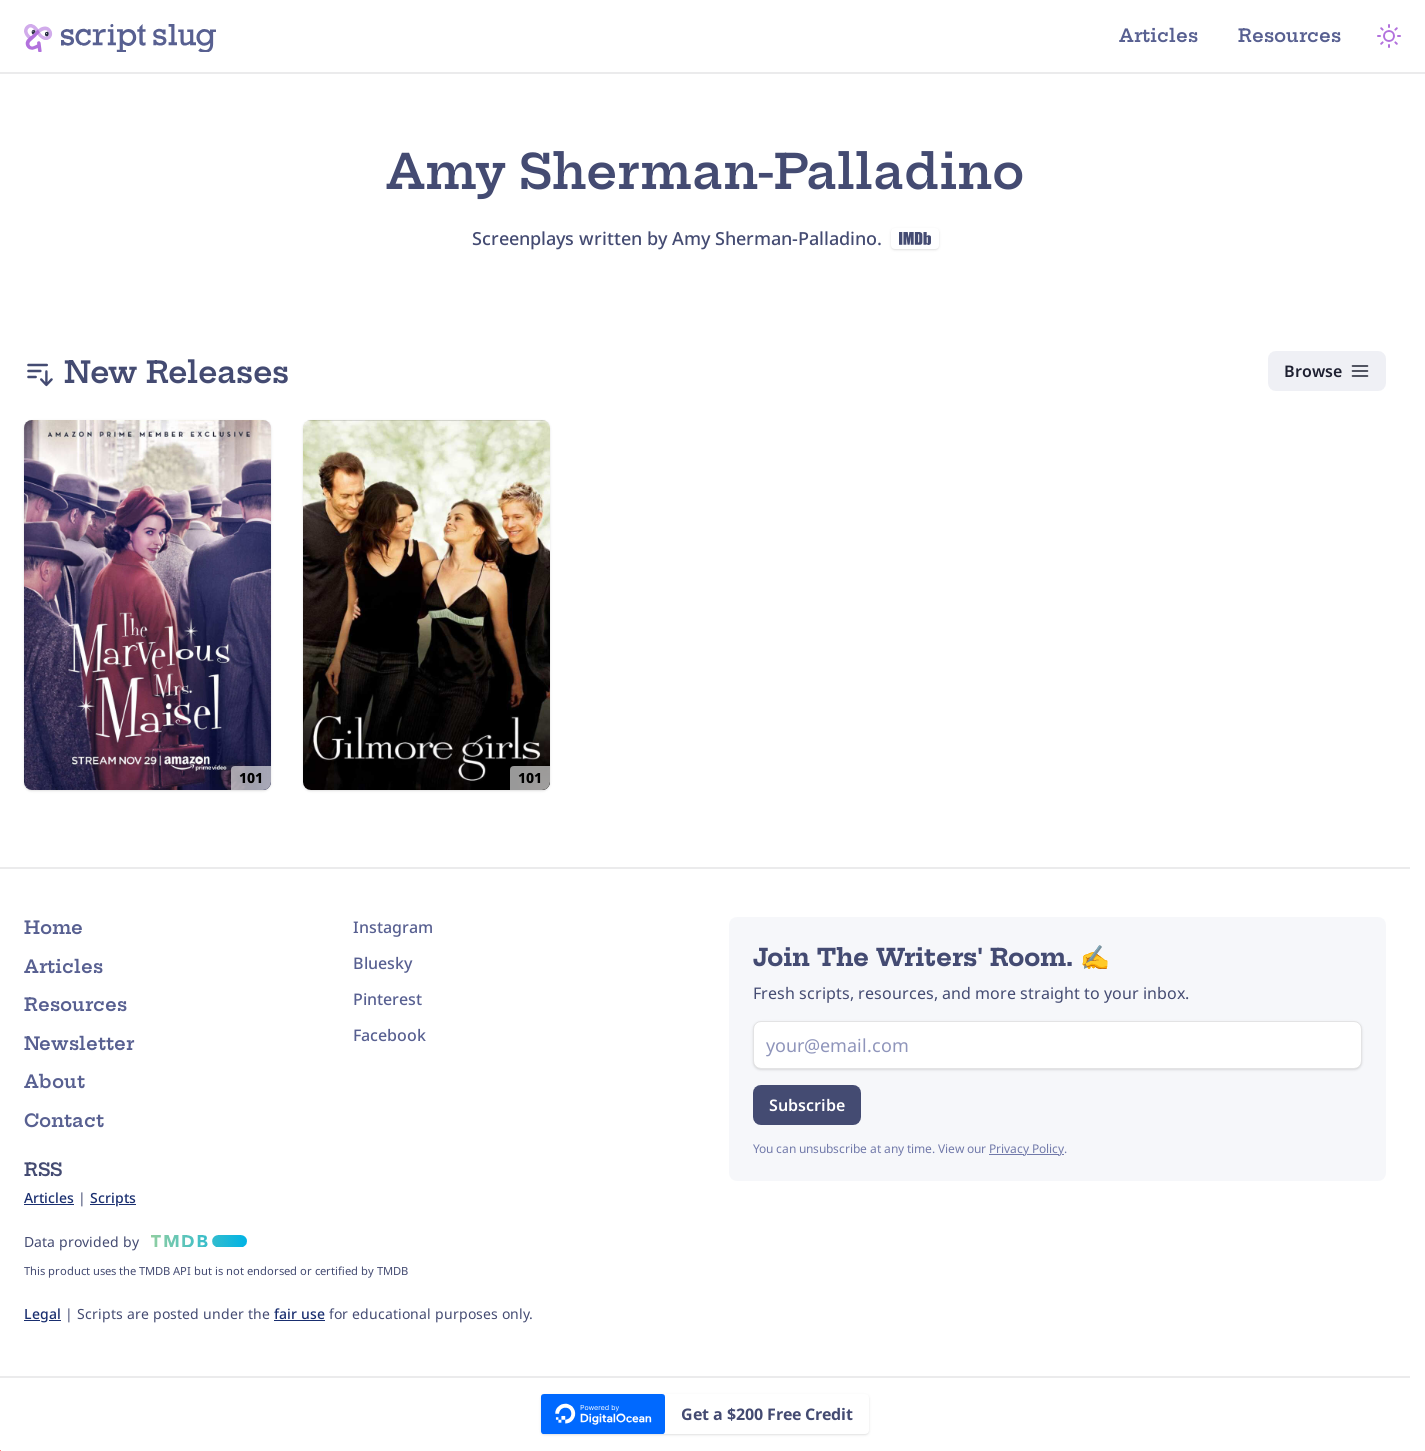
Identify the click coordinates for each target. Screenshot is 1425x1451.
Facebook (389, 1035)
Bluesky (382, 963)
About (54, 1081)
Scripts (113, 1197)
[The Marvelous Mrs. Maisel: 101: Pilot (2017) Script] (147, 605)
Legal (42, 1313)
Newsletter (79, 1043)
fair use (299, 1313)
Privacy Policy (1026, 1148)
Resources (1289, 35)
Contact (64, 1120)
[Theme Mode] (1389, 36)
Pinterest (387, 999)
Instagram (393, 927)
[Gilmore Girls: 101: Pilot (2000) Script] (426, 605)
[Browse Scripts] (1327, 371)
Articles (1158, 35)
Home (53, 927)
